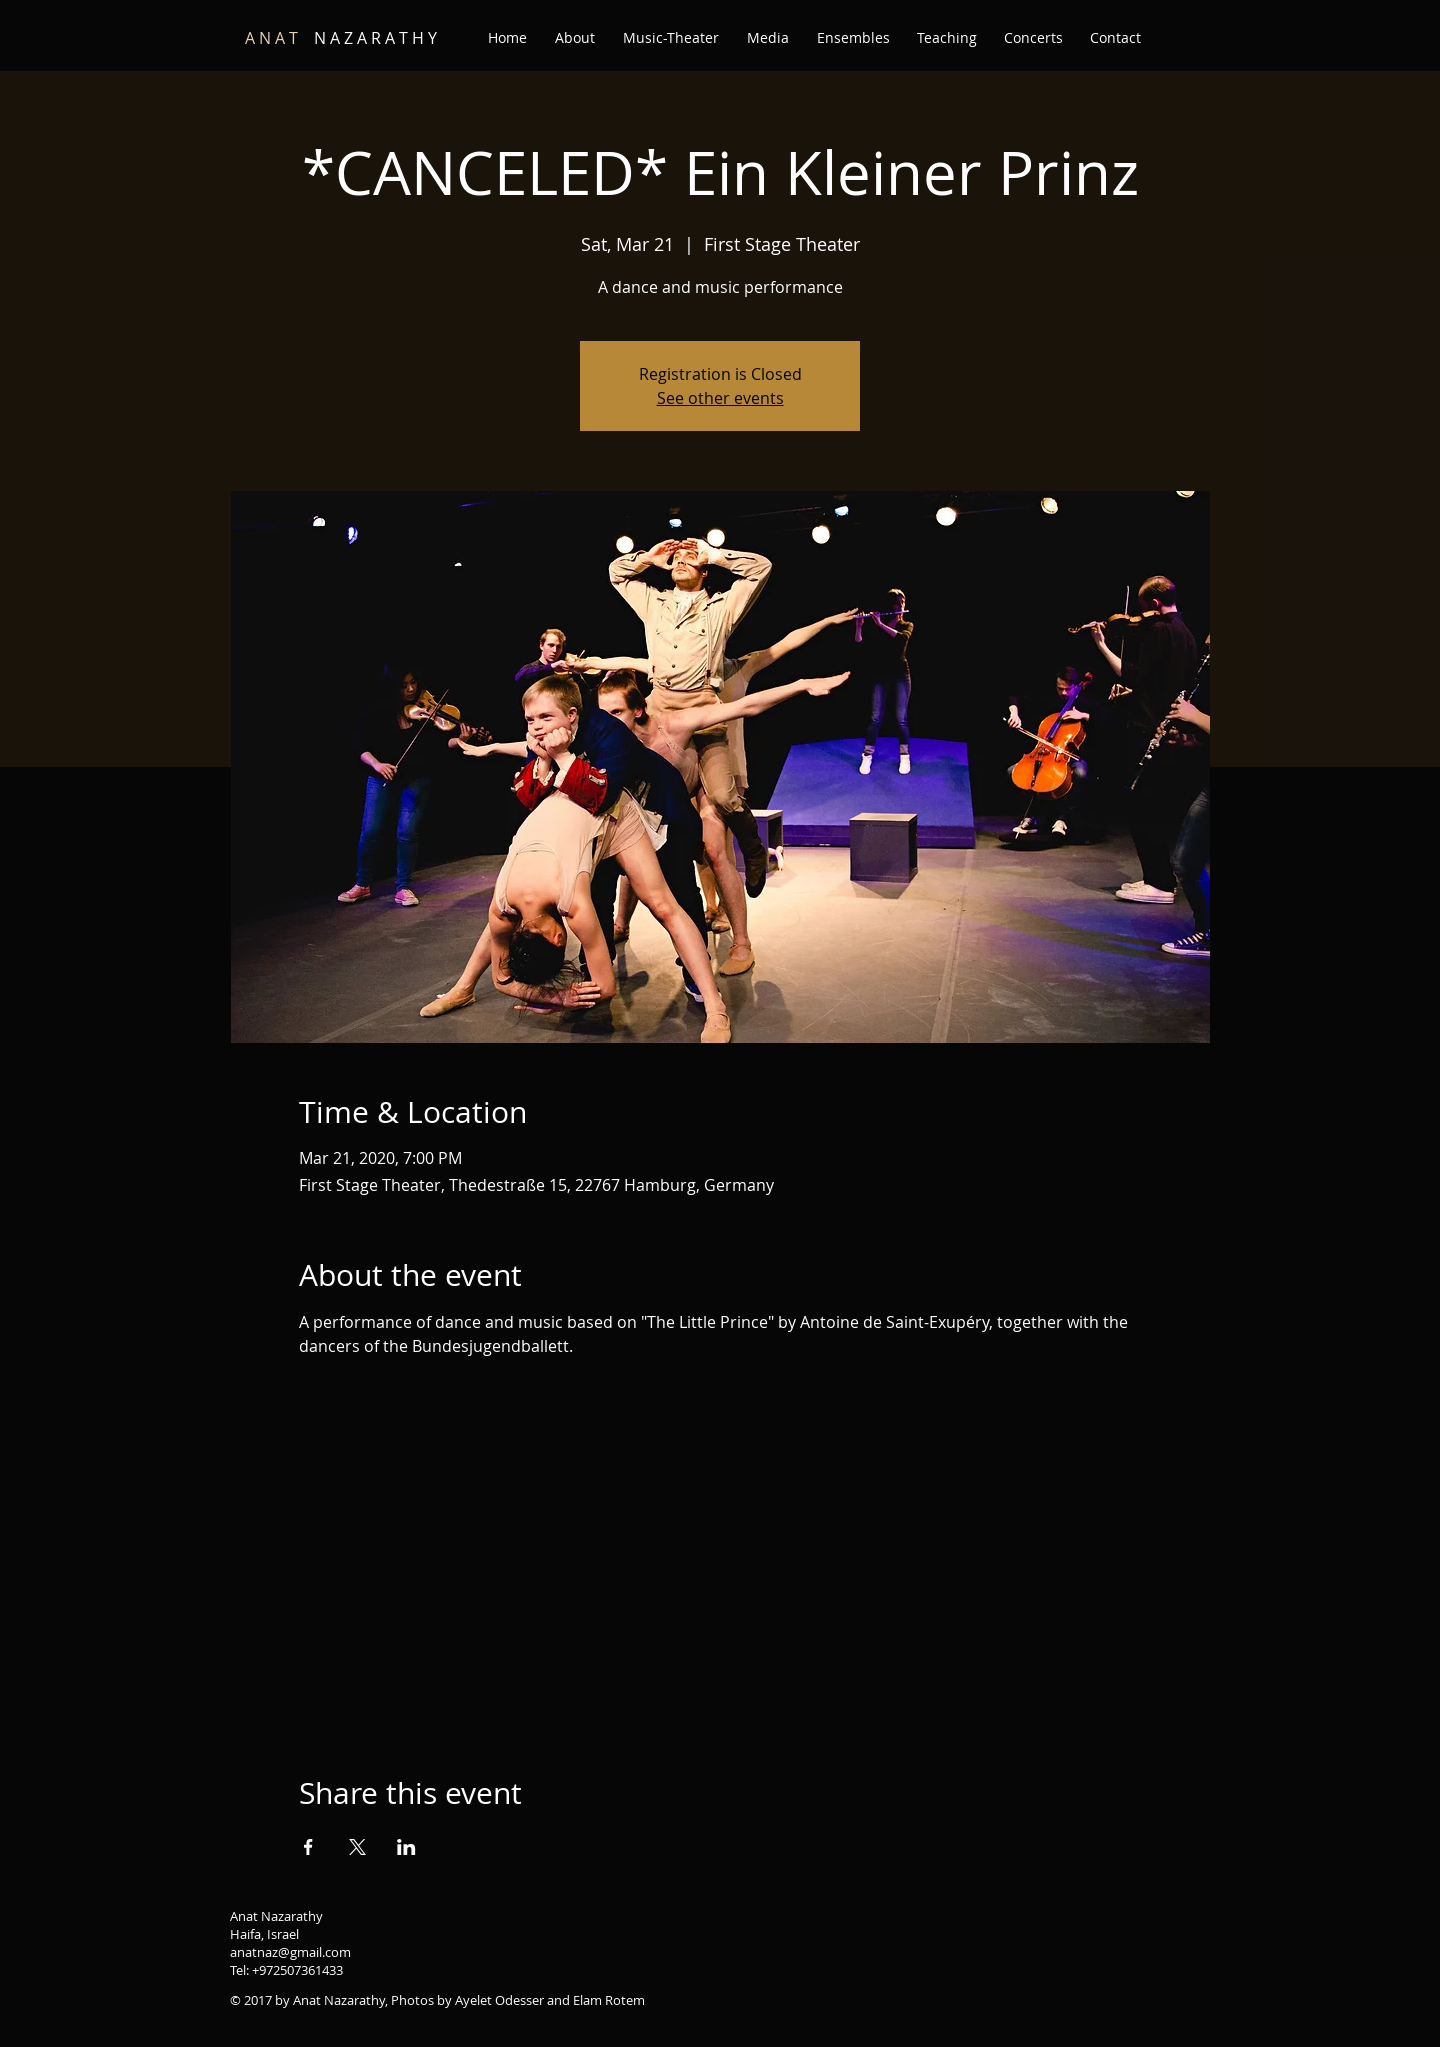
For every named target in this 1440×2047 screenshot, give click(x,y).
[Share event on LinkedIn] (406, 1847)
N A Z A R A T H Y (341, 38)
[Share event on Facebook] (308, 1847)
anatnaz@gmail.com (290, 1952)
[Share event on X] (357, 1847)
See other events (720, 398)
